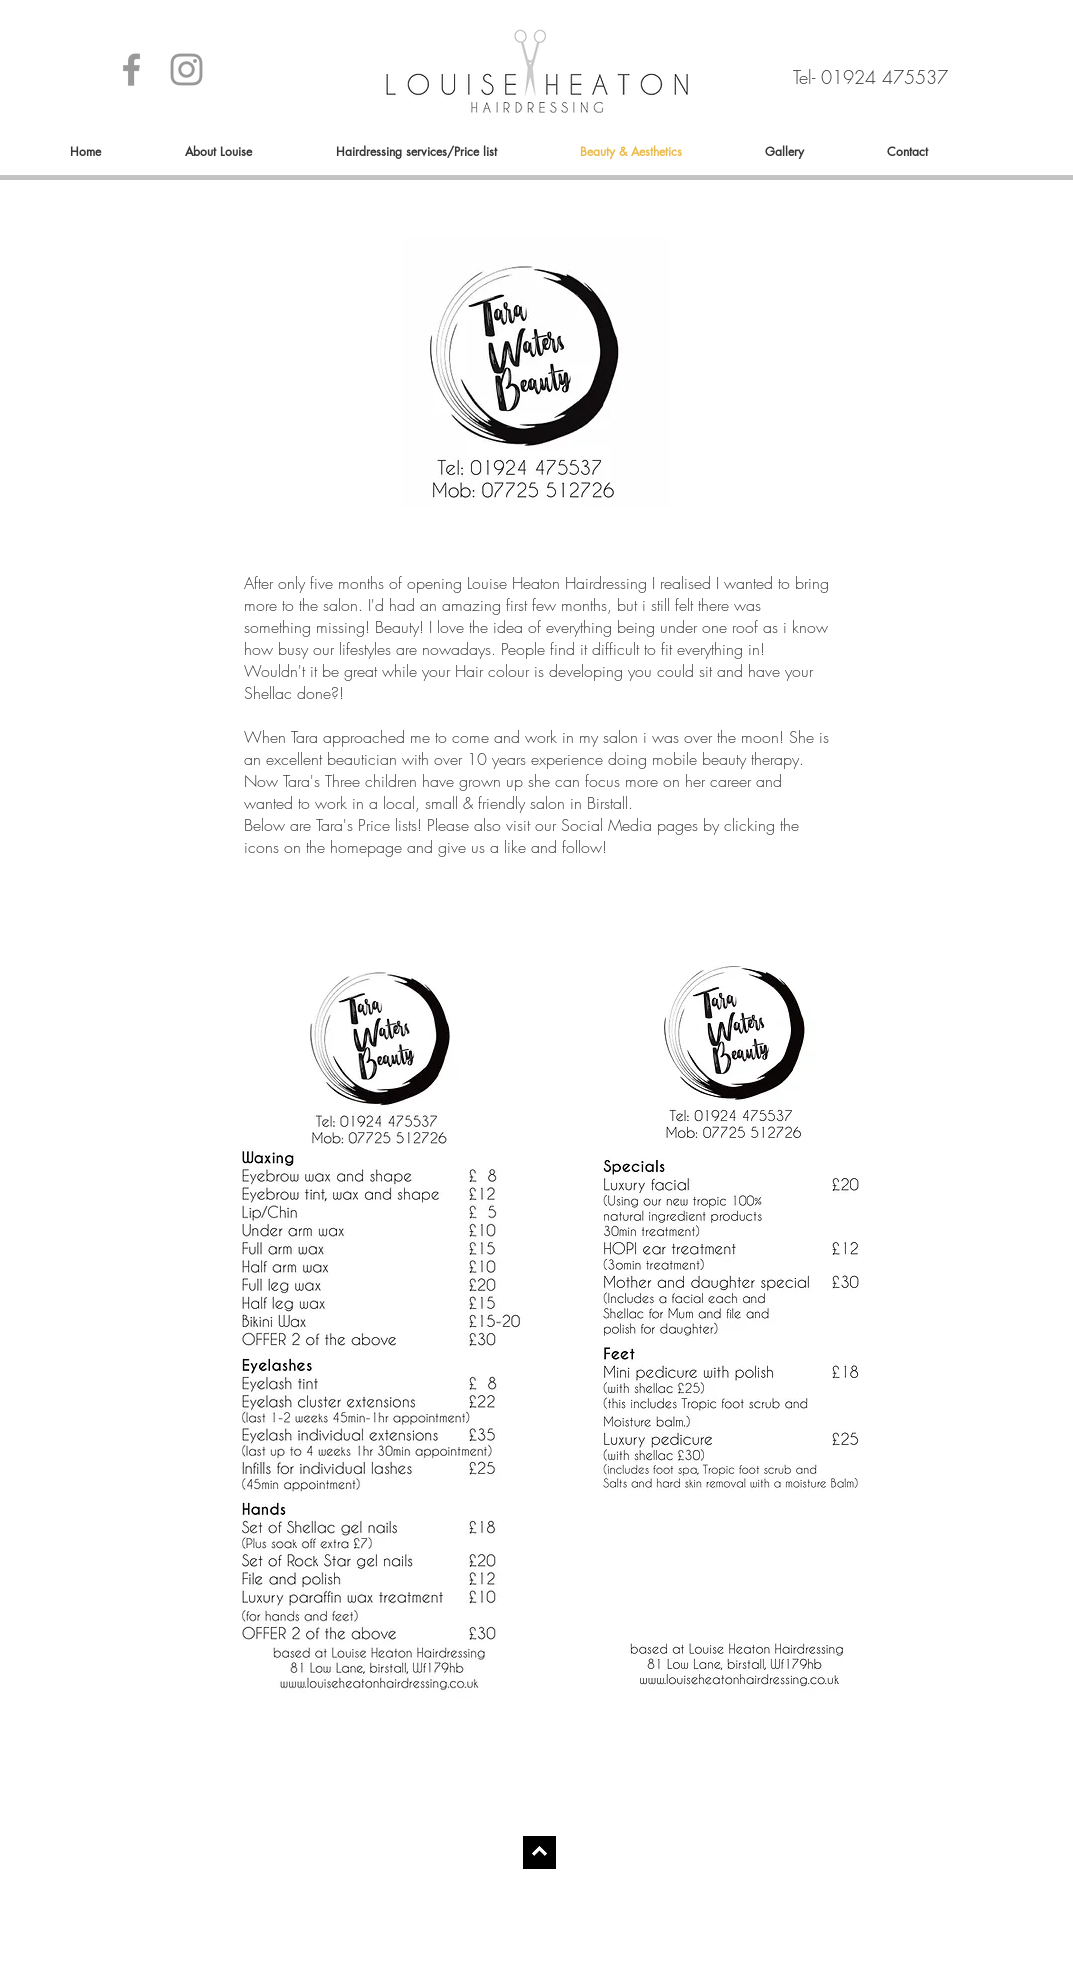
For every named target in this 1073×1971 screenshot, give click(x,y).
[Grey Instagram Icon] (186, 69)
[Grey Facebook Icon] (131, 69)
